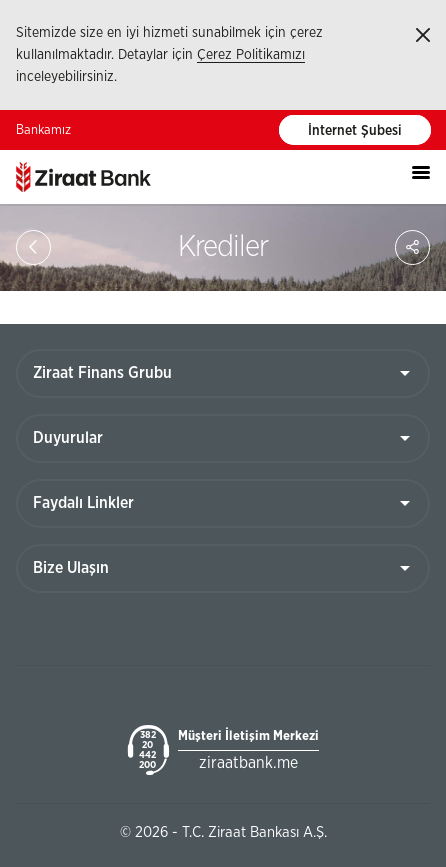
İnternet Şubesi (355, 131)
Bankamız (43, 130)
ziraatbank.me (248, 763)
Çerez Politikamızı (251, 55)
